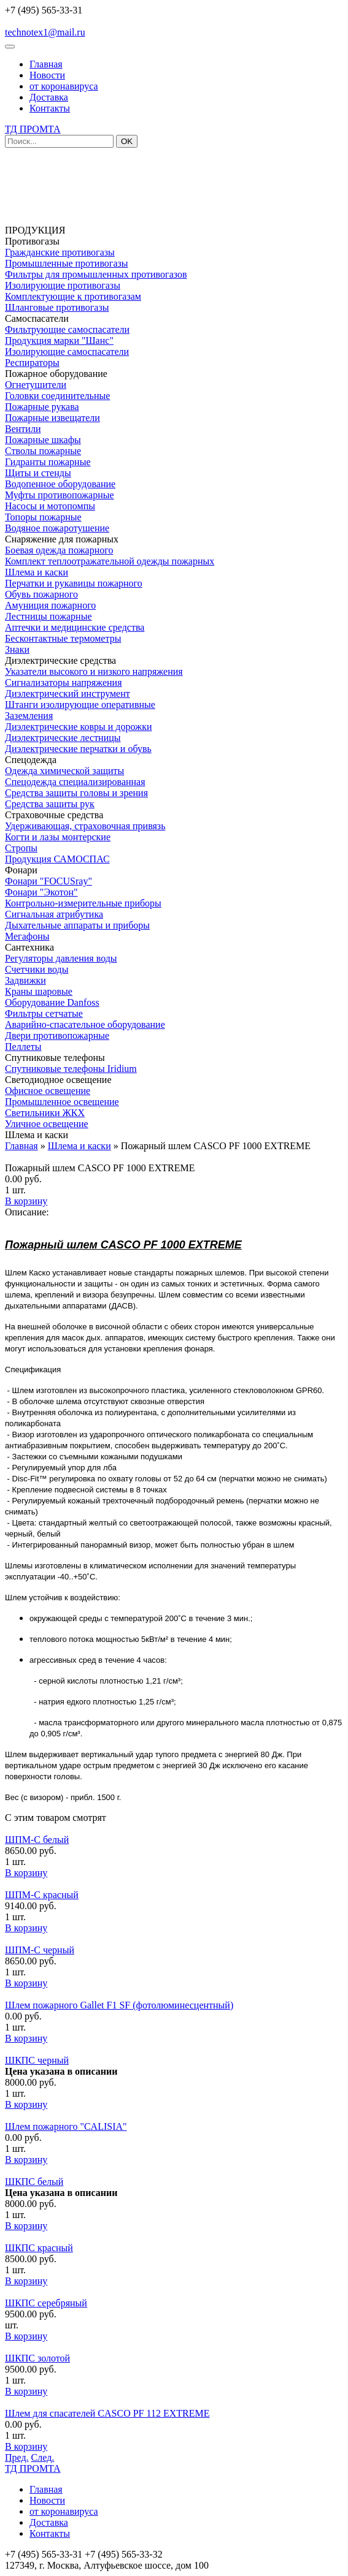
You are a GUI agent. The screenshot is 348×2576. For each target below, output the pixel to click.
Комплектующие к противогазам (73, 296)
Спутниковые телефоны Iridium (71, 1068)
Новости (47, 75)
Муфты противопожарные (59, 495)
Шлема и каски (36, 572)
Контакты (49, 108)
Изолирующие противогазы (62, 285)
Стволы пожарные (43, 451)
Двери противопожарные (57, 1035)
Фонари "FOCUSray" (48, 881)
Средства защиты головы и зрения (76, 793)
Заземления (29, 715)
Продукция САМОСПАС (57, 859)
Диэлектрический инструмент (67, 693)
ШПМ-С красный (42, 1895)
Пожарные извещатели (52, 417)
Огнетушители (35, 384)
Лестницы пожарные (48, 616)
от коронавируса (63, 86)
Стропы (21, 848)
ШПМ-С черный (39, 1950)
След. (43, 2457)
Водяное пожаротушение (57, 528)
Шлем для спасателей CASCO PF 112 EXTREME (107, 2413)
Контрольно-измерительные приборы (83, 903)
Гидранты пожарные (47, 462)
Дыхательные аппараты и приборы (77, 925)
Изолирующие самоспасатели (67, 351)
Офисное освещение (47, 1090)
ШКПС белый (34, 2181)
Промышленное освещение (62, 1101)
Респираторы (32, 362)
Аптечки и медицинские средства (74, 627)
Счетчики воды (36, 969)
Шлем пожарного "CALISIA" (66, 2126)
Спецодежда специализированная (75, 782)
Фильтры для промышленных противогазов (96, 274)
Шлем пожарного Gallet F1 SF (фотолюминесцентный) (119, 2005)
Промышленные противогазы (66, 263)
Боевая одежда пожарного (59, 550)
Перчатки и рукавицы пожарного (73, 583)
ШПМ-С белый (37, 1839)
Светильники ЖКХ (45, 1113)
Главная (46, 64)
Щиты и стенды (38, 473)
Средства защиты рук (50, 804)
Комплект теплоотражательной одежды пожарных (109, 561)
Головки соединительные (57, 395)
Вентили (23, 429)
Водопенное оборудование (60, 484)
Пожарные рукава (42, 406)
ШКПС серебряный (46, 2303)
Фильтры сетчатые (44, 1013)
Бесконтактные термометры (63, 638)
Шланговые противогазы (57, 307)
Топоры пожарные (43, 517)
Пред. (17, 2457)
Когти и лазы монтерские (57, 837)
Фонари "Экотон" (41, 892)
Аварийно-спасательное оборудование (85, 1024)
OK (127, 141)
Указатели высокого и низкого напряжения (94, 671)
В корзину (26, 1201)
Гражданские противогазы (60, 252)
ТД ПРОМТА (33, 129)
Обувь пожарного (41, 594)
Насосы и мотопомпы (50, 506)
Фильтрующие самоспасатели (67, 329)
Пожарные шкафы (43, 440)
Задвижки (25, 980)
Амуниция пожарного (50, 605)
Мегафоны (27, 936)
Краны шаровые (38, 991)
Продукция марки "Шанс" (59, 340)
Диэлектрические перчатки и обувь (78, 748)
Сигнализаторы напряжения (63, 682)
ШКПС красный (39, 2248)
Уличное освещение (46, 1124)
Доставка (48, 97)
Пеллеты (23, 1046)
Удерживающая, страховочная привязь (85, 826)
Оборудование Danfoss (52, 1002)
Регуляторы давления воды (61, 958)
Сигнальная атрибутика (54, 914)
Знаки (17, 649)
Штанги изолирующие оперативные (80, 704)
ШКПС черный (37, 2060)
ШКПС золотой (37, 2358)
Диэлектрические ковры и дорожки (78, 726)
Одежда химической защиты (64, 771)
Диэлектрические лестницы (63, 737)
